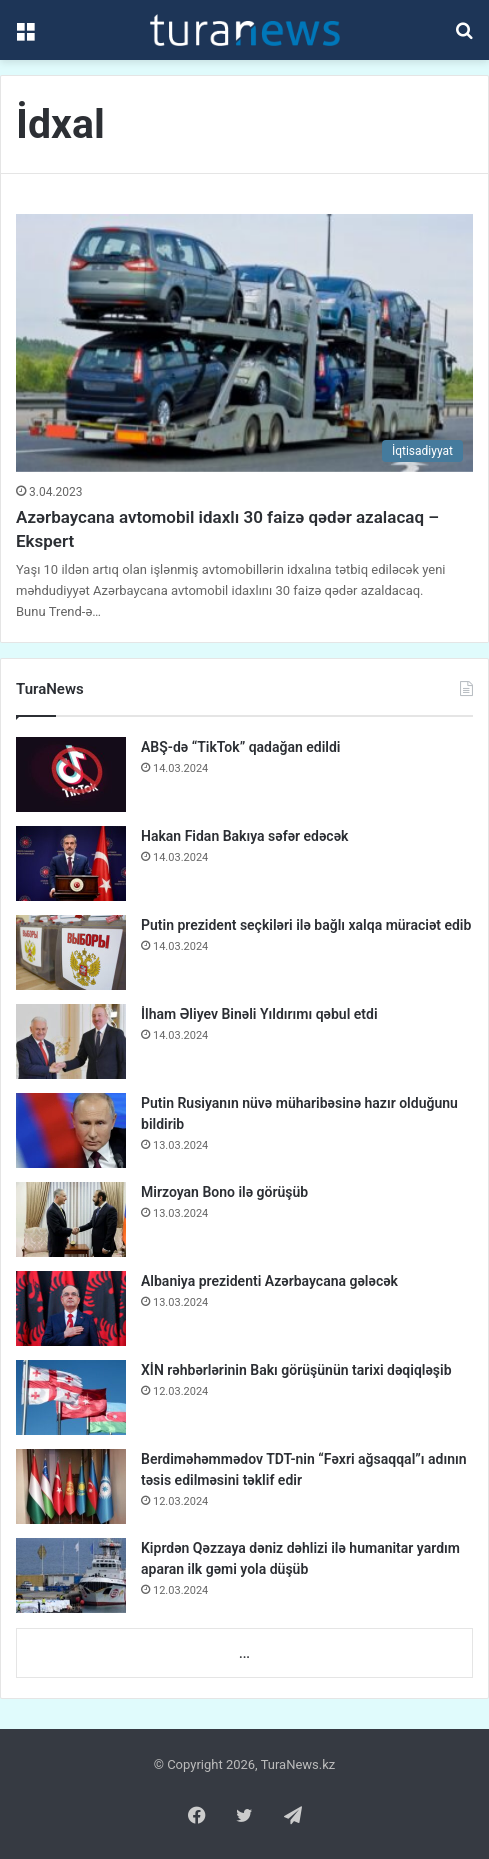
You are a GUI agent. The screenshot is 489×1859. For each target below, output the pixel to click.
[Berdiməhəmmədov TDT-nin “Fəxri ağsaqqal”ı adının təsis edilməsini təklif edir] (71, 1486)
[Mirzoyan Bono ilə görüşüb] (71, 1219)
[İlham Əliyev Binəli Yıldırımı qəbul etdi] (71, 1041)
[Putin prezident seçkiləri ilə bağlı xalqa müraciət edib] (71, 952)
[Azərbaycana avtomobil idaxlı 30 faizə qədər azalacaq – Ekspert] (244, 343)
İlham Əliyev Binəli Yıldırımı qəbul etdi (259, 1014)
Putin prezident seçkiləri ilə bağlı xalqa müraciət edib (306, 925)
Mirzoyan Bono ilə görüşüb (224, 1192)
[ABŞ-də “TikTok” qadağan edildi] (71, 774)
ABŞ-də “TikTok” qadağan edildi (240, 747)
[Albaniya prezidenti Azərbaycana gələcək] (71, 1308)
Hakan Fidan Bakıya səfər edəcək (244, 836)
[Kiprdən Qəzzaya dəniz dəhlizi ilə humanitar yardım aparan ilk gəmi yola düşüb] (71, 1575)
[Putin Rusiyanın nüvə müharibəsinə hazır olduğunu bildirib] (71, 1130)
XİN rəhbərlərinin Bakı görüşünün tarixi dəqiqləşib (296, 1370)
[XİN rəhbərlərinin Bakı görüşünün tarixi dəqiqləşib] (71, 1397)
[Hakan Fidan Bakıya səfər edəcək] (71, 863)
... (244, 1653)
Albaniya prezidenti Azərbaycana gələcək (269, 1281)
